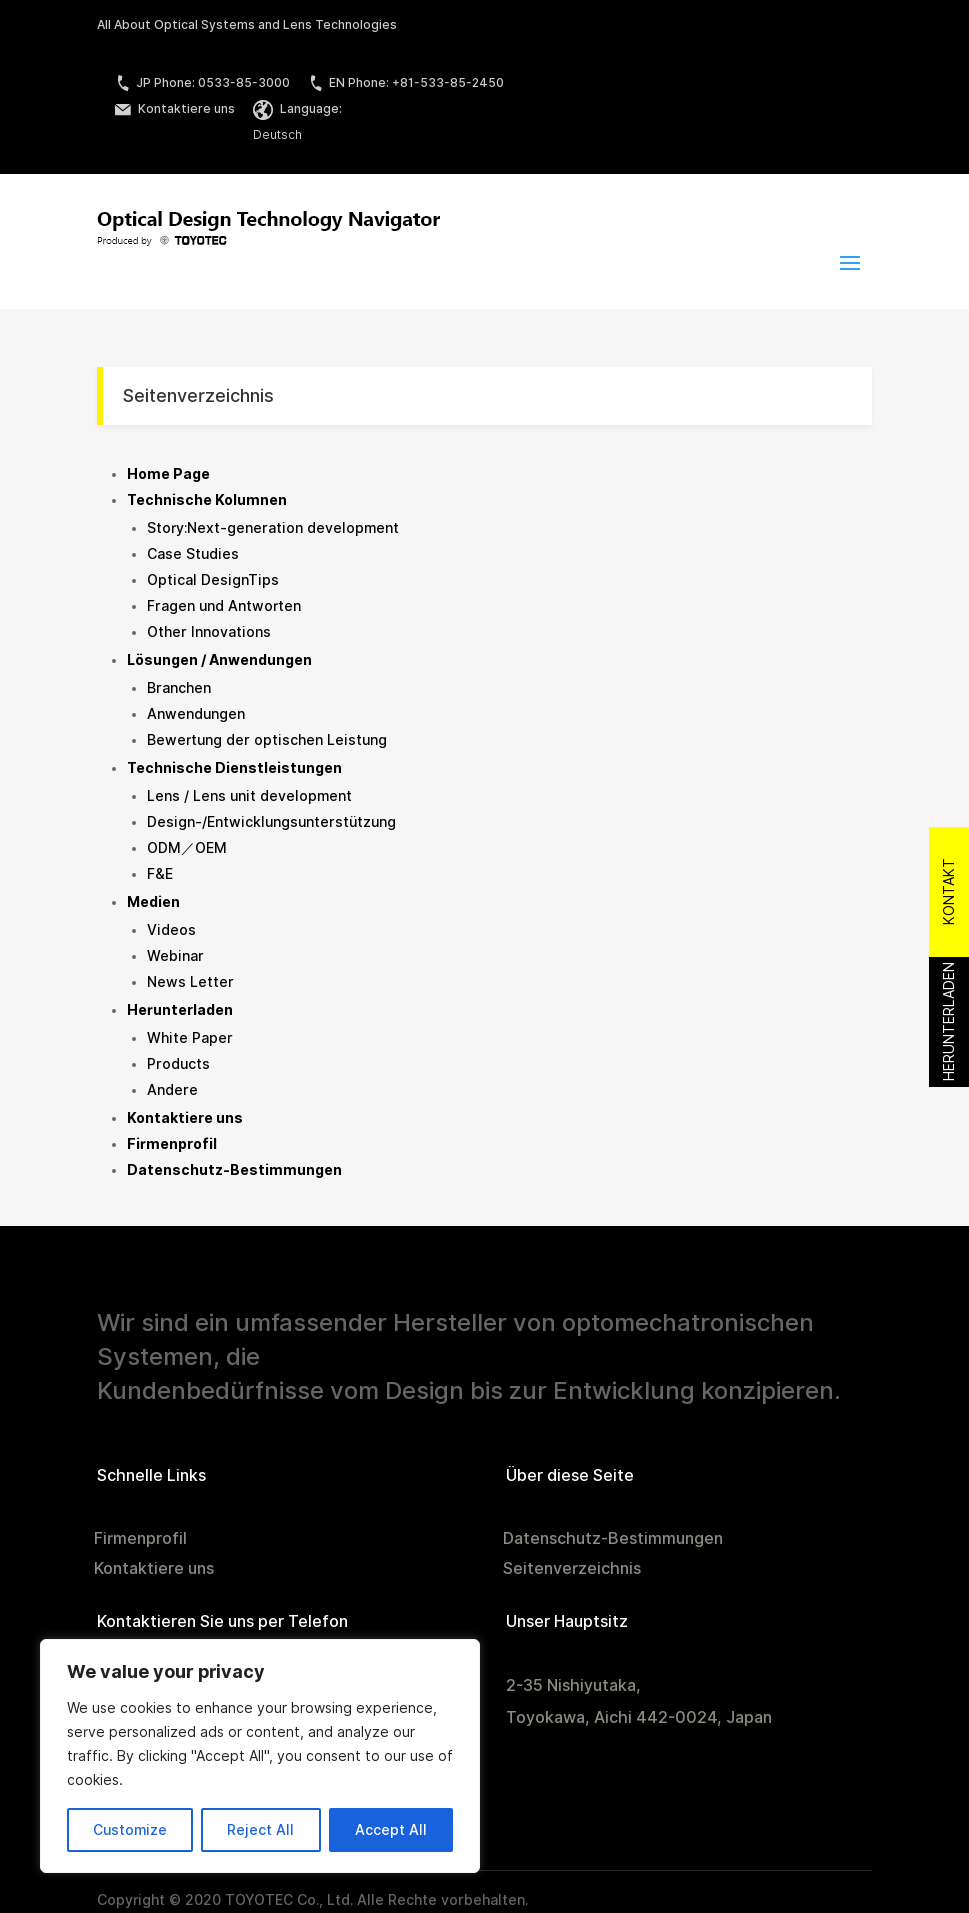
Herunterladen (949, 1021)
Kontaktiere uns (175, 108)
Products (178, 1064)
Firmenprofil (140, 1540)
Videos (171, 930)
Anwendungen (196, 714)
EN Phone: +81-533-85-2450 (406, 82)
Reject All (260, 1830)
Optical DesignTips (213, 580)
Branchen (179, 688)
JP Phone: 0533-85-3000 (202, 82)
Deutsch (277, 134)
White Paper (190, 1038)
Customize (130, 1830)
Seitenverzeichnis (572, 1570)
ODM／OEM (187, 848)
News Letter (190, 982)
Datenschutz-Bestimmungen (613, 1540)
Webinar (175, 956)
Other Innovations (209, 632)
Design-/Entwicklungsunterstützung (271, 822)
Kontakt (949, 891)
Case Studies (193, 554)
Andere (172, 1090)
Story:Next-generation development (273, 528)
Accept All (391, 1830)
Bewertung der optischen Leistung (267, 740)
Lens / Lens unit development (249, 796)
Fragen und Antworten (224, 606)
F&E (160, 874)
